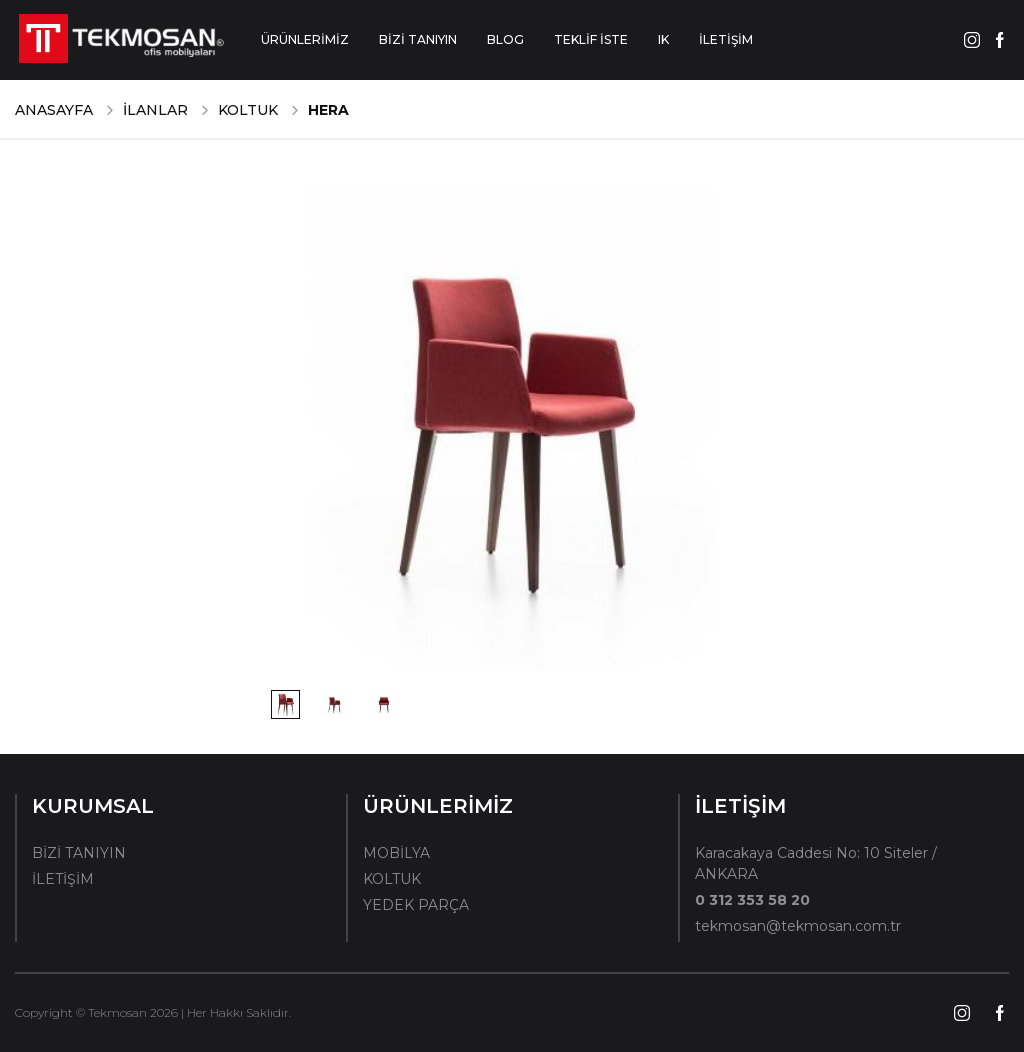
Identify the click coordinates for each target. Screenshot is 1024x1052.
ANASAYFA (54, 110)
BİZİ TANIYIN (418, 39)
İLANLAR (155, 110)
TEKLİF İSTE (591, 39)
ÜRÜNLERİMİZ (305, 39)
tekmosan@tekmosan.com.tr (798, 926)
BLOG (505, 39)
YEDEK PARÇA (416, 905)
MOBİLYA (396, 853)
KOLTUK (248, 110)
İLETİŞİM (726, 39)
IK (663, 39)
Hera (328, 110)
